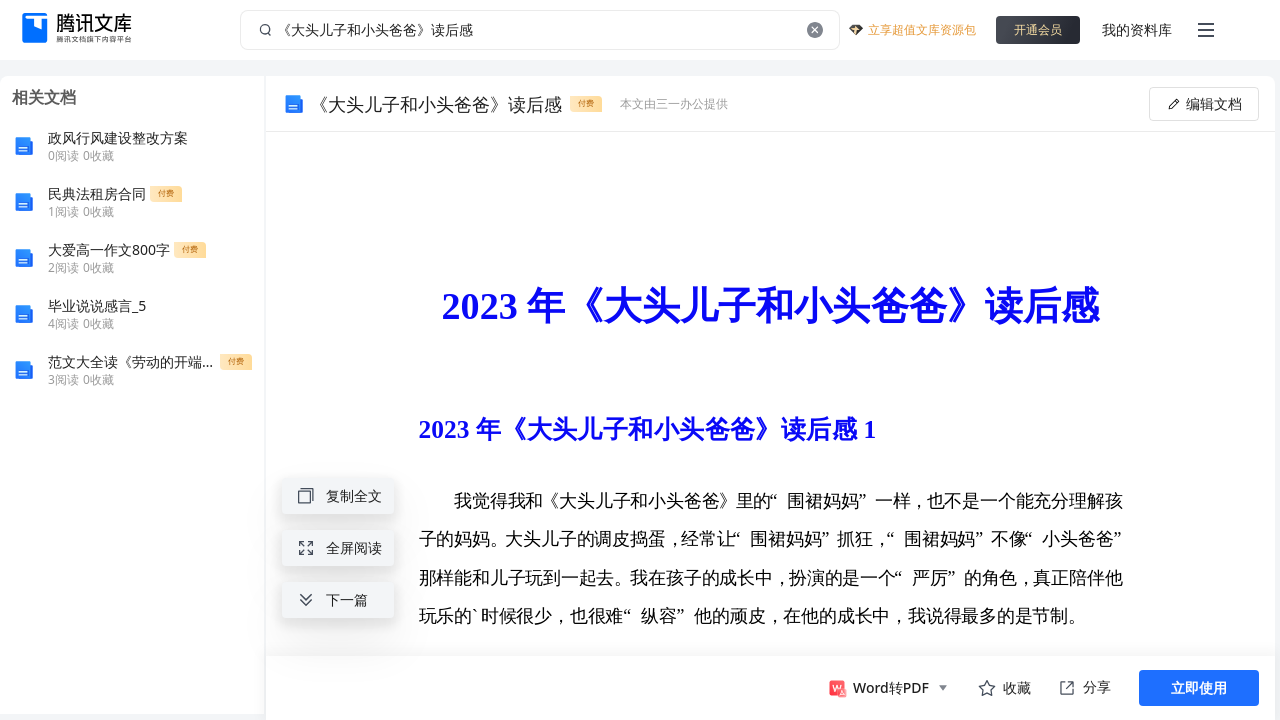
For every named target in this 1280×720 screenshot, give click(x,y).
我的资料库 (1137, 29)
